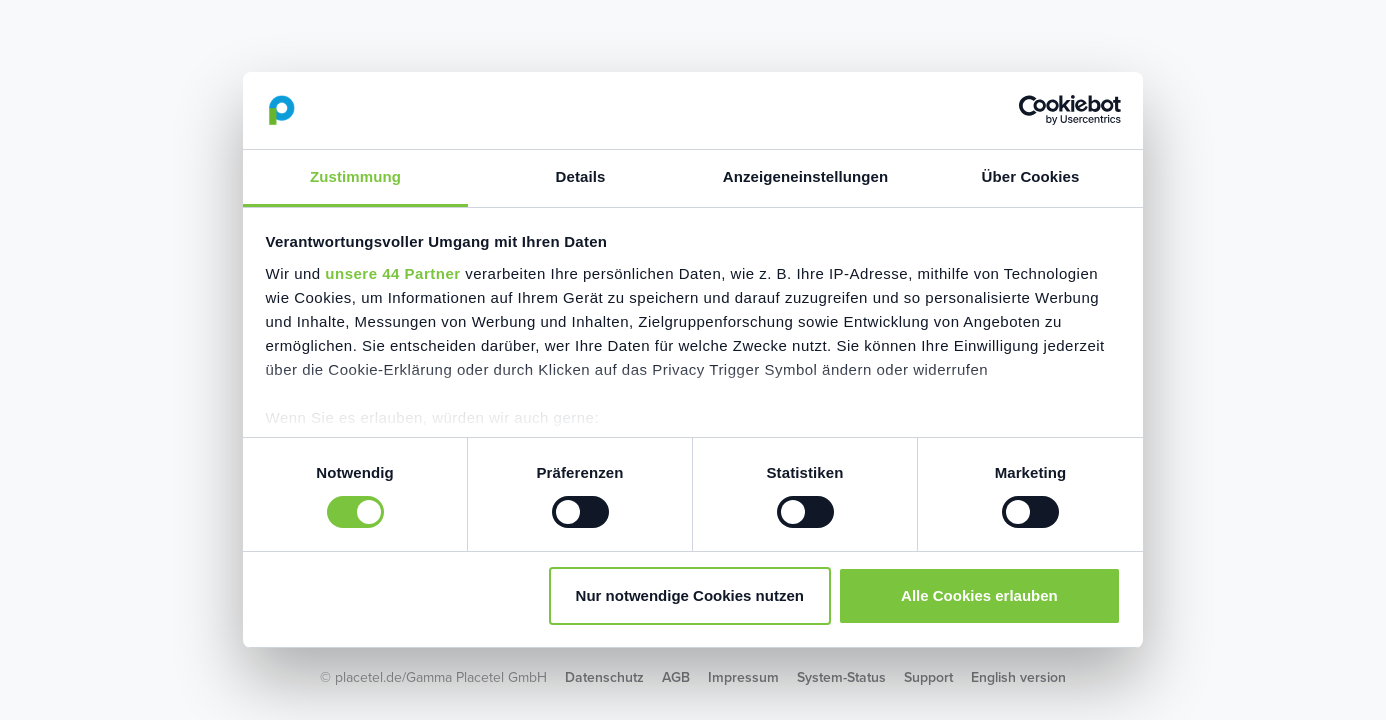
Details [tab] (581, 176)
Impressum (743, 677)
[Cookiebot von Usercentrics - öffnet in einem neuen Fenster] (1033, 110)
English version (1018, 677)
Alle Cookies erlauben (979, 595)
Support (928, 677)
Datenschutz (604, 677)
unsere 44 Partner (392, 273)
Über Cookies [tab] (1031, 176)
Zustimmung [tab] (355, 176)
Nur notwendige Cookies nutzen (690, 595)
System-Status (841, 677)
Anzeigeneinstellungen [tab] (805, 176)
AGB (676, 677)
